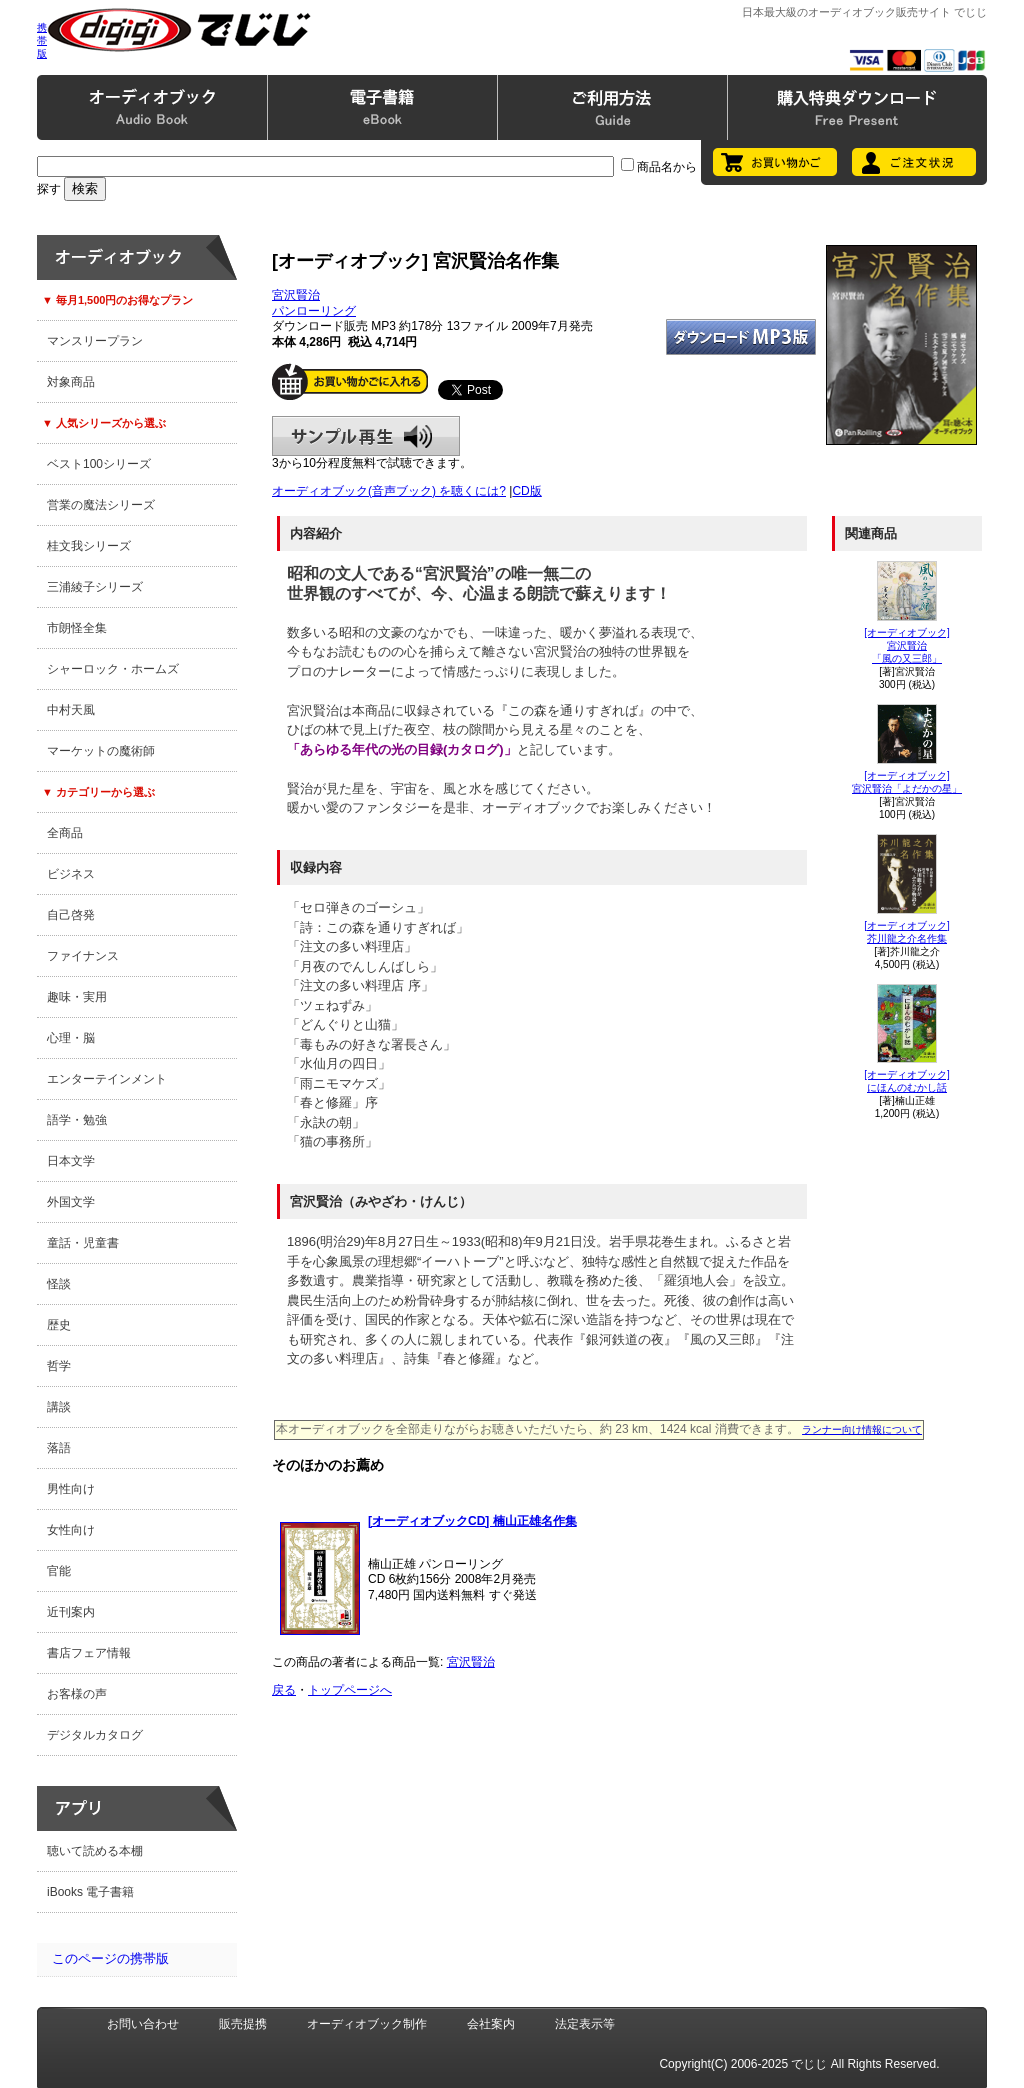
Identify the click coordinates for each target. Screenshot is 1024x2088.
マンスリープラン (95, 341)
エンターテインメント (107, 1079)
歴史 (59, 1325)
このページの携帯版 (110, 1958)
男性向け (71, 1489)
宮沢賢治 (296, 295)
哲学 (59, 1366)
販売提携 (243, 2024)
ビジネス (71, 874)
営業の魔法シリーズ (101, 505)
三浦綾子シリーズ (95, 587)
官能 (59, 1571)
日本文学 (71, 1161)
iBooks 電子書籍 (90, 1892)
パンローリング (314, 311)
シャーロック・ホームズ (113, 669)
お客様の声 (77, 1694)
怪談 (59, 1284)
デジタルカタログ (95, 1735)
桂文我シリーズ (89, 546)
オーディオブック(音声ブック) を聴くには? (389, 491)
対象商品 (71, 382)
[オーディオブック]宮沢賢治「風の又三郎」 (907, 645)
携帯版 (42, 40)
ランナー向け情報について (862, 1429)
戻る (284, 1690)
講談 (59, 1407)
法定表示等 (585, 2024)
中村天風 (71, 710)
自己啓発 (71, 915)
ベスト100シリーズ (99, 464)
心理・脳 (71, 1038)
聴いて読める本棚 (95, 1851)
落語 (59, 1448)
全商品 (65, 833)
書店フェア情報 (89, 1653)
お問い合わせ (143, 2024)
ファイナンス (83, 956)
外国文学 (71, 1202)
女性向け (71, 1530)
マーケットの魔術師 (101, 751)
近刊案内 (71, 1612)
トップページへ (350, 1690)
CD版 (526, 491)
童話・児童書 (83, 1243)
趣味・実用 (77, 997)
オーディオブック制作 (367, 2024)
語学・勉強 (77, 1120)
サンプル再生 (366, 436)
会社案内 (491, 2024)
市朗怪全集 (77, 628)
